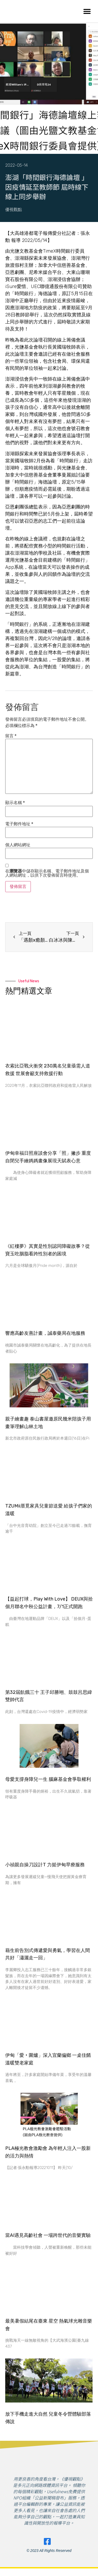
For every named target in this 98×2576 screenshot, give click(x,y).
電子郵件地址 (19, 824)
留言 (10, 736)
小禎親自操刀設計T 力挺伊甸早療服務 (45, 1865)
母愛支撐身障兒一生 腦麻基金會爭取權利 (48, 1779)
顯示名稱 (15, 803)
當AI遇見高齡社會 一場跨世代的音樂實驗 (48, 2235)
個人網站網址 (17, 845)
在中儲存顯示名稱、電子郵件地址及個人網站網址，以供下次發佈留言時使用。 (47, 873)
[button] (87, 11)
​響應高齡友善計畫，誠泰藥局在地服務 (45, 1333)
